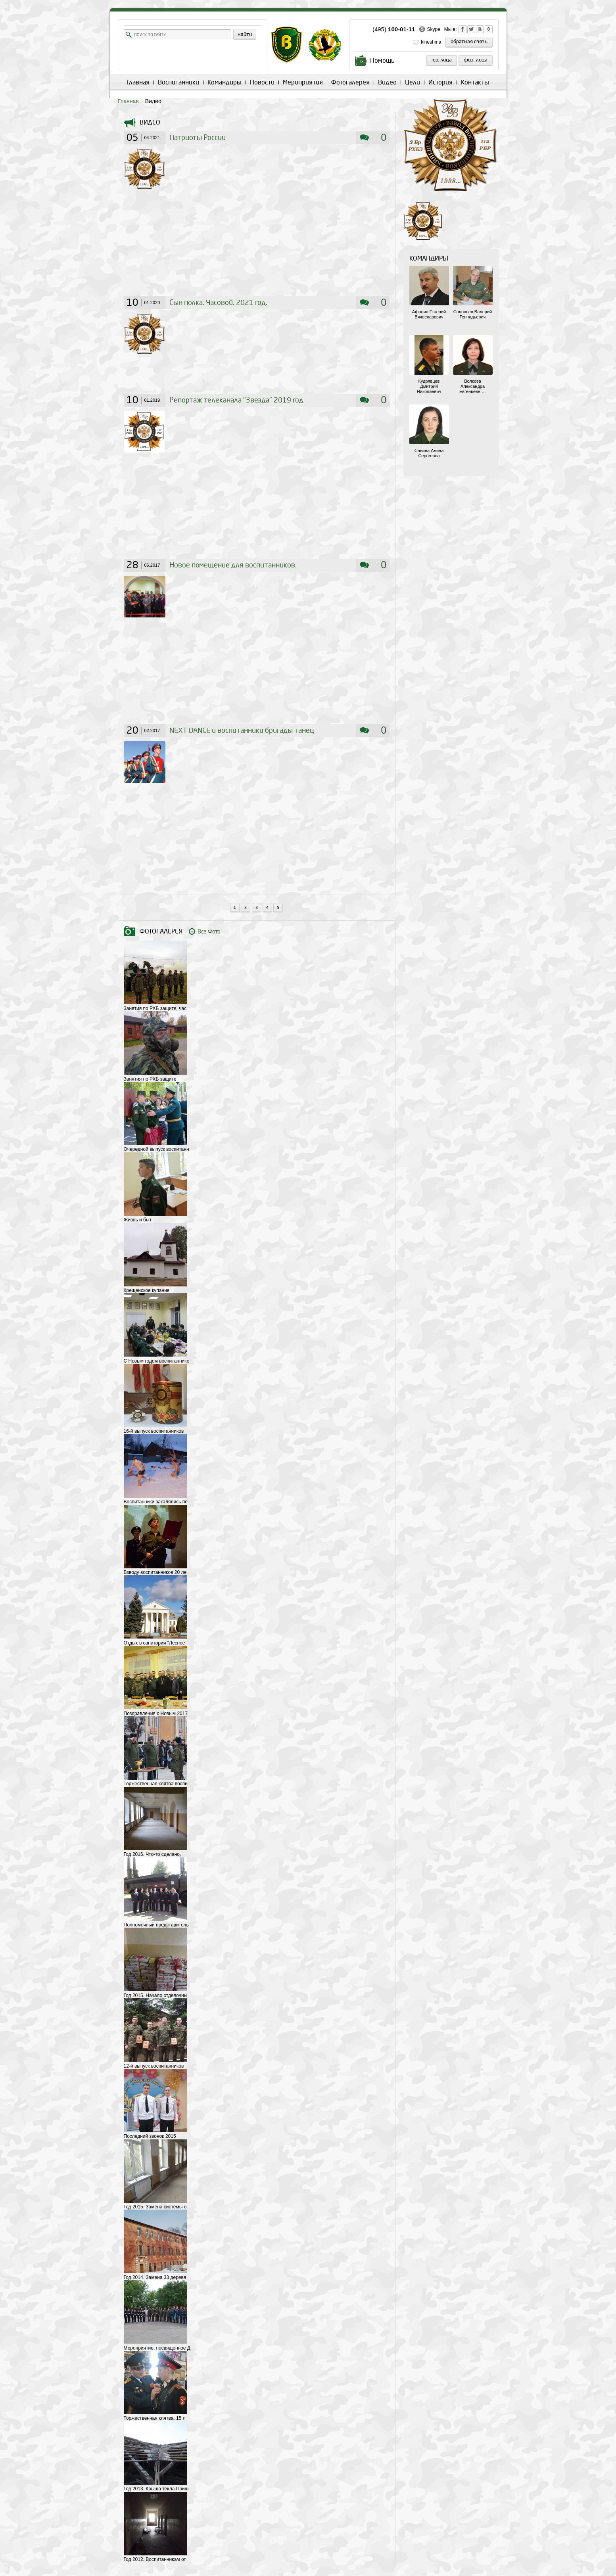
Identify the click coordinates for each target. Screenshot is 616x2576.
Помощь (382, 60)
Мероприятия (303, 82)
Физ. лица (475, 60)
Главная (138, 82)
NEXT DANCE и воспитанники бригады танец (241, 730)
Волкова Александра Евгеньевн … (472, 386)
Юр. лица (442, 60)
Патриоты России (197, 138)
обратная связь (469, 41)
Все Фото (209, 932)
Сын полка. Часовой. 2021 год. (218, 303)
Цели (412, 82)
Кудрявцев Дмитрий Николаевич (429, 386)
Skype (433, 29)
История (440, 82)
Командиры (224, 82)
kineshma (431, 42)
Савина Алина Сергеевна (429, 453)
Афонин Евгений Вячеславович (429, 314)
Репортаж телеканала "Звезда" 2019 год (236, 400)
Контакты (475, 82)
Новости (262, 82)
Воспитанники (178, 82)
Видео (387, 82)
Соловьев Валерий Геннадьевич (472, 314)
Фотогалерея (350, 82)
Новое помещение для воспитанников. (233, 565)
